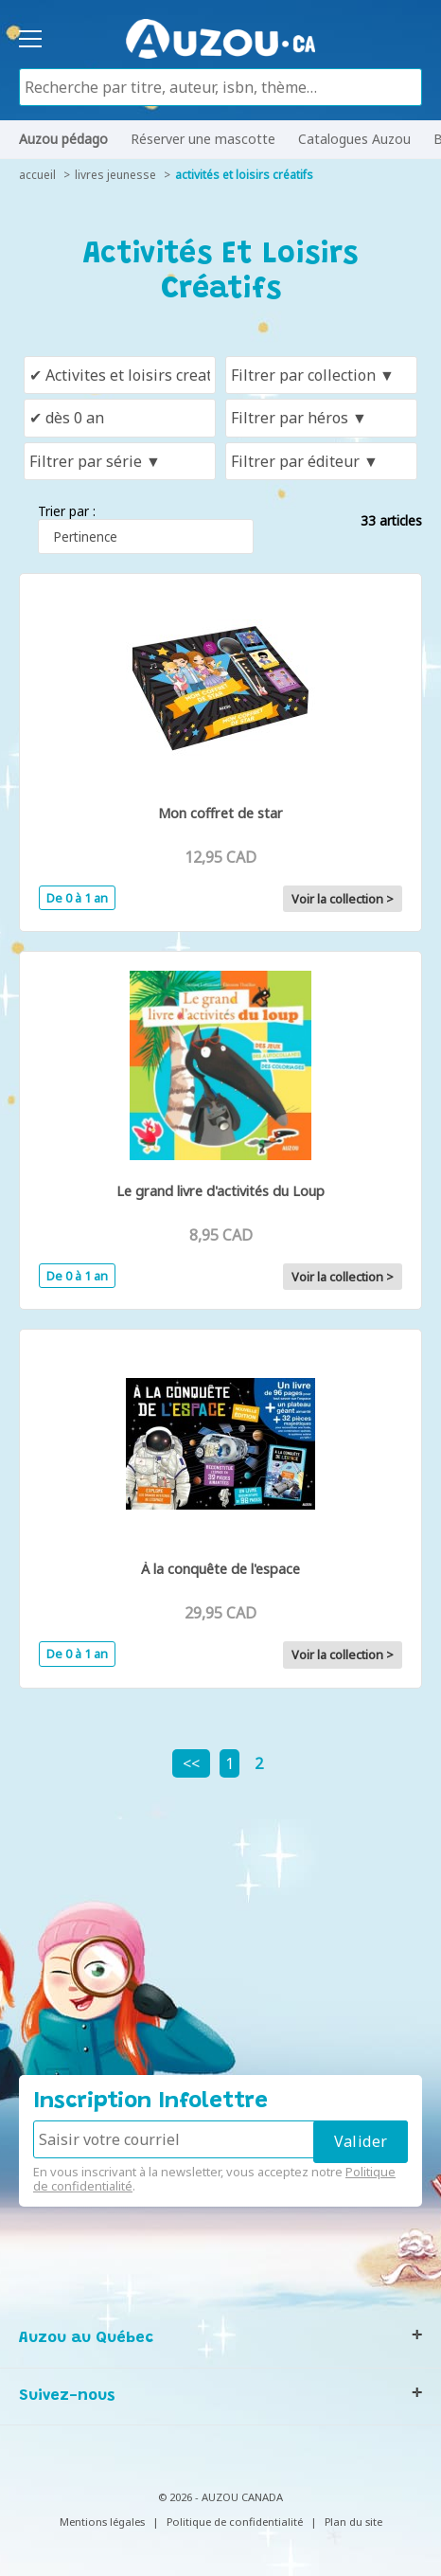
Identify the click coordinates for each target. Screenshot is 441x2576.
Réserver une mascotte (203, 139)
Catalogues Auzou (354, 139)
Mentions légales (102, 2521)
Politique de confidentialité (235, 2521)
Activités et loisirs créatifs (244, 175)
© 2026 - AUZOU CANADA (220, 2497)
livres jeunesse (115, 175)
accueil (37, 175)
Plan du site (353, 2521)
